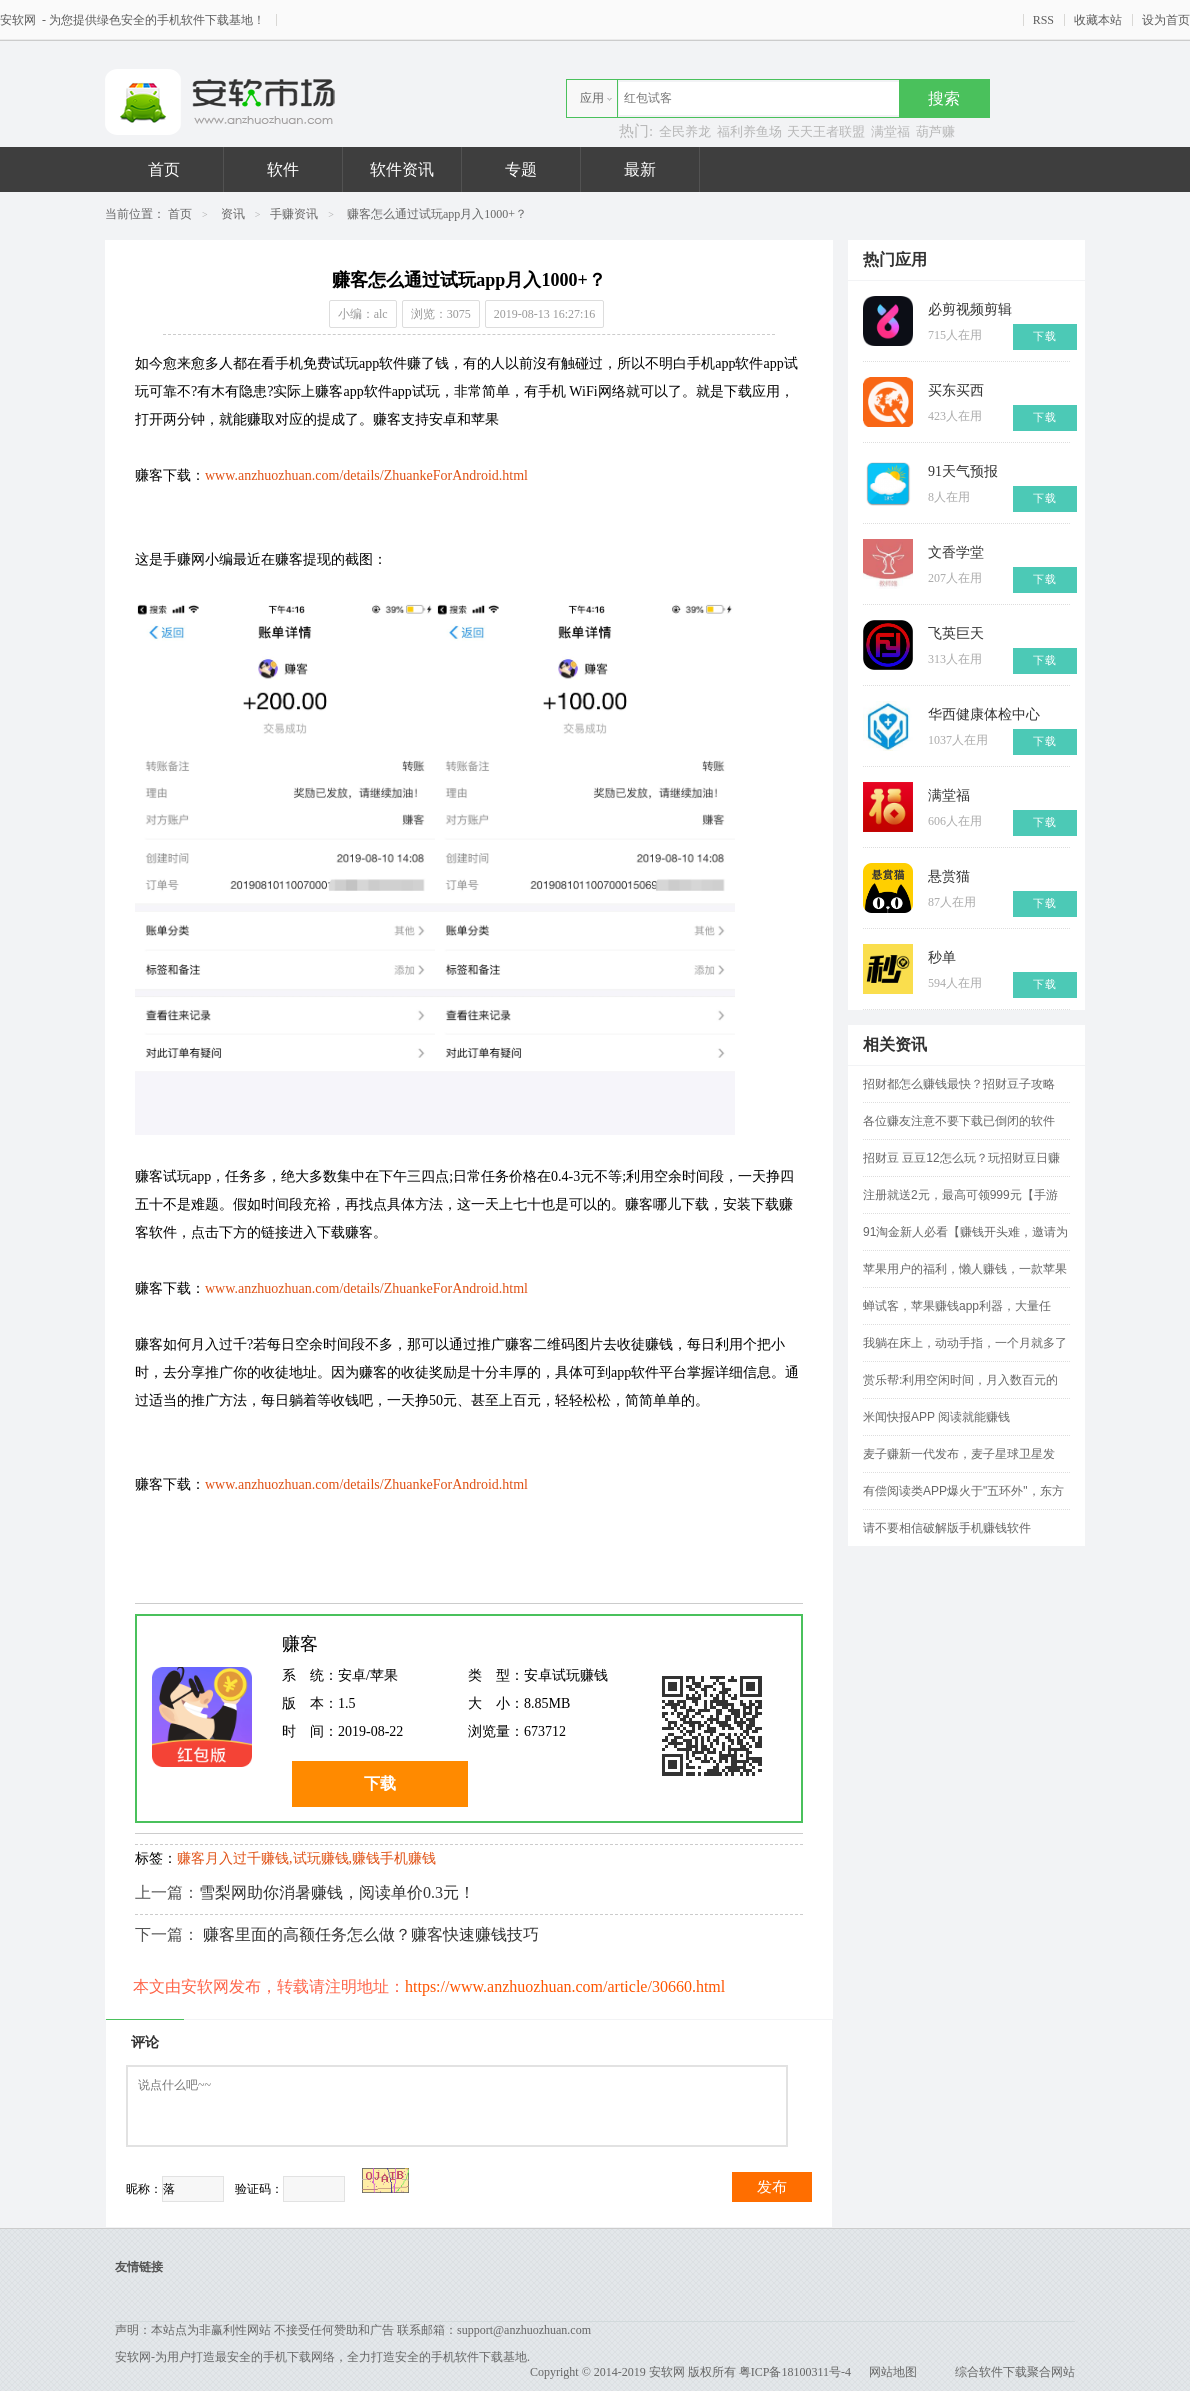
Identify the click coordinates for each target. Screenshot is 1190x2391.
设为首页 (1166, 20)
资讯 (233, 214)
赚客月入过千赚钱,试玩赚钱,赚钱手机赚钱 (306, 1858)
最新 (640, 169)
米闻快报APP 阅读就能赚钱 (936, 1417)
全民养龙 (685, 131)
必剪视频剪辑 (970, 309)
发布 (772, 2187)
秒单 (942, 957)
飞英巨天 (956, 633)
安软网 (19, 20)
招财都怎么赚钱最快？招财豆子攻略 (959, 1084)
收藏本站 (1098, 20)
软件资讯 (402, 169)
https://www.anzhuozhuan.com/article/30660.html (565, 1986)
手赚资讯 (294, 214)
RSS (1043, 20)
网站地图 (893, 2372)
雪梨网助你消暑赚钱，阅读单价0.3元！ (337, 1892)
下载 (380, 1783)
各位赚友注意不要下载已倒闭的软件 (959, 1121)
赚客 (300, 1644)
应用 (592, 98)
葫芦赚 (935, 131)
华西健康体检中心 (984, 714)
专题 (521, 169)
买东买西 (956, 390)
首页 (164, 169)
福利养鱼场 (749, 131)
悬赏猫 (949, 876)
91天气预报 (963, 471)
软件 (283, 169)
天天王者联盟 (826, 131)
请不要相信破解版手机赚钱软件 (947, 1528)
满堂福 (890, 131)
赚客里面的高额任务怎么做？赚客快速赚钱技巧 (371, 1934)
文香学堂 (956, 552)
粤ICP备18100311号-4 (795, 2372)
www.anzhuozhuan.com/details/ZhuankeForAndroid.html (366, 475)
